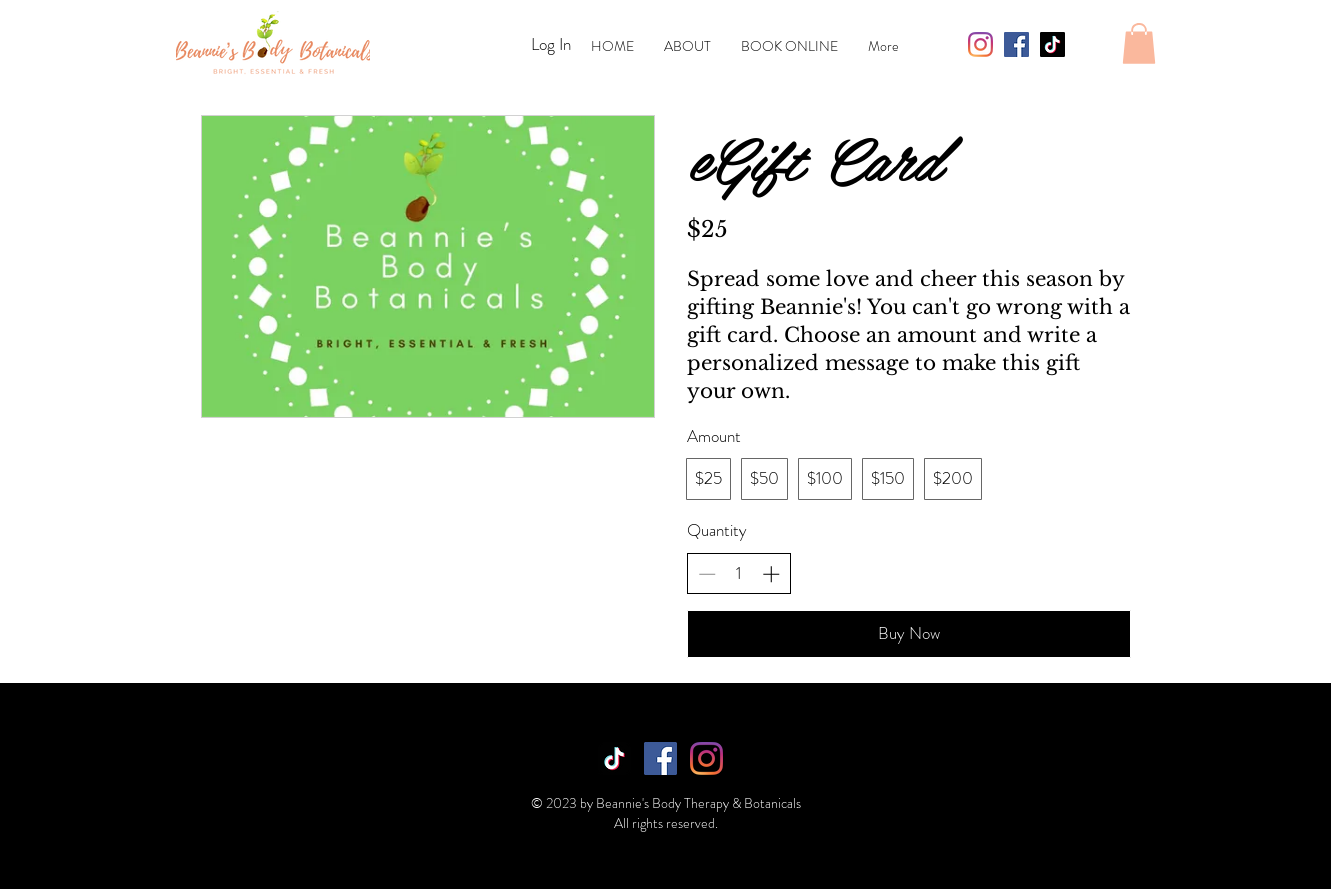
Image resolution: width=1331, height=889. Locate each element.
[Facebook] (1016, 44)
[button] (1139, 43)
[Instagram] (980, 44)
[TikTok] (1052, 44)
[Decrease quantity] (707, 574)
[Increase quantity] (771, 574)
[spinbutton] (738, 574)
